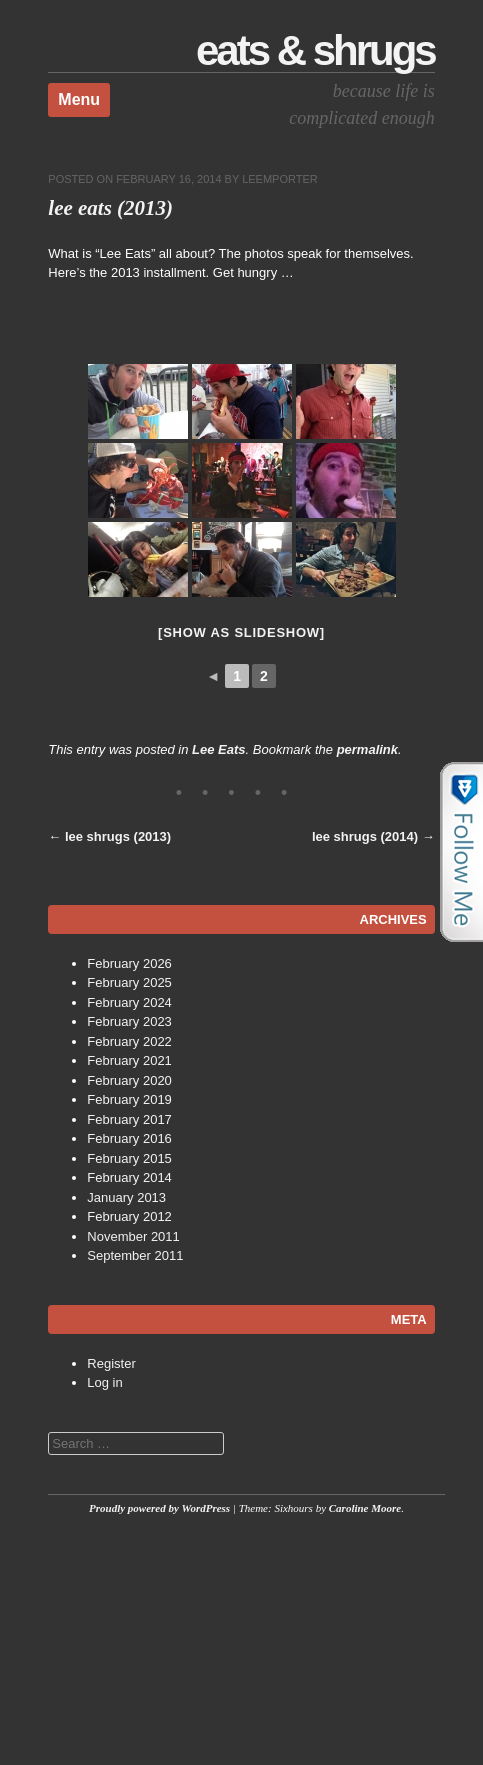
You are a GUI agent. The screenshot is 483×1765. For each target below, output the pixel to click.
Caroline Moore (365, 1508)
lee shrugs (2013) (109, 836)
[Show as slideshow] (241, 632)
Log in (104, 1382)
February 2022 (129, 1041)
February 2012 (129, 1216)
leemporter (280, 179)
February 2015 (129, 1158)
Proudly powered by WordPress (159, 1508)
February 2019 (129, 1099)
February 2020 (129, 1080)
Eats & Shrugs (315, 50)
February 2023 (129, 1021)
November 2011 (133, 1236)
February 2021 (129, 1060)
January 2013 (126, 1197)
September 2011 (135, 1255)
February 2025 (129, 982)
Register (111, 1363)
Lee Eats (218, 749)
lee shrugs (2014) (373, 836)
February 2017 (129, 1119)
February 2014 (129, 1177)
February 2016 (129, 1138)
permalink (367, 749)
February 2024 (129, 1002)
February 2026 (129, 963)
